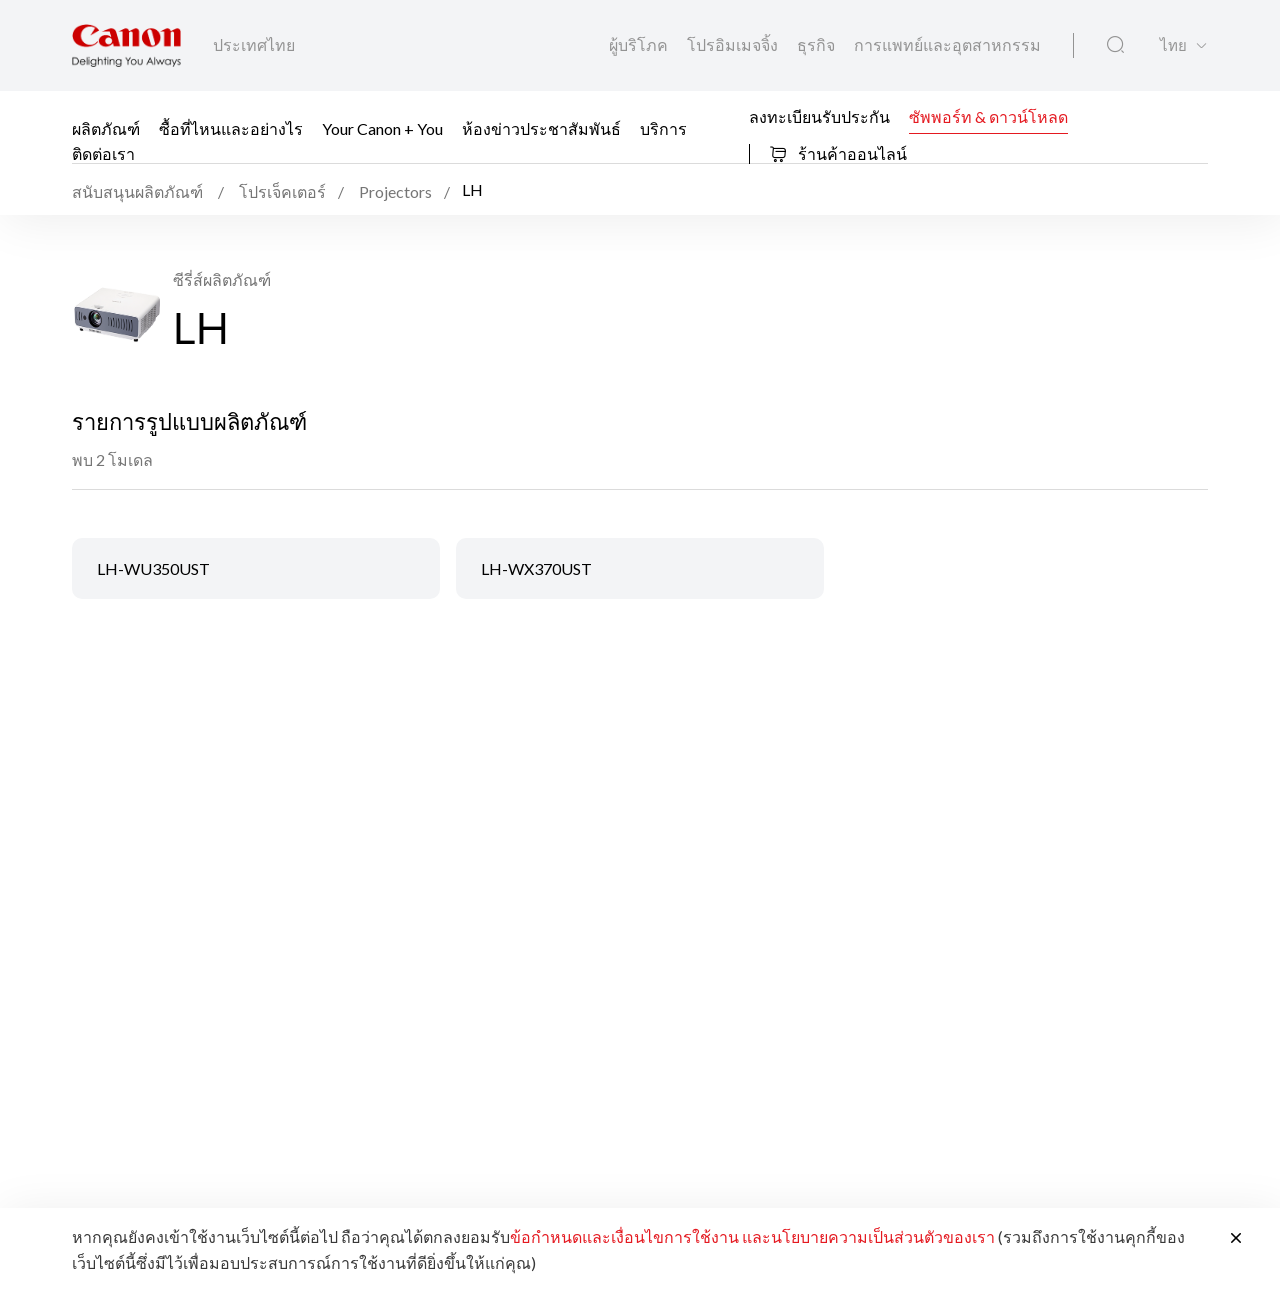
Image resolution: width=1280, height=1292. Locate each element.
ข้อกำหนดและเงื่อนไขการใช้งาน (624, 1236)
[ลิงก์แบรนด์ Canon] (126, 45)
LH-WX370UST (536, 568)
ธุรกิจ (817, 44)
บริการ (663, 128)
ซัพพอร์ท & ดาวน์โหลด (988, 115)
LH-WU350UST (153, 568)
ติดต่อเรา (103, 153)
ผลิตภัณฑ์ (106, 128)
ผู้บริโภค (640, 44)
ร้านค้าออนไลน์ (838, 153)
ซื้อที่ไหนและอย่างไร (231, 128)
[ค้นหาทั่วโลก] (1115, 45)
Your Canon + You (382, 128)
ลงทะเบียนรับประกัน (819, 115)
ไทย (1173, 45)
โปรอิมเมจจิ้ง (734, 44)
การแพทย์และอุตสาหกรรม (947, 44)
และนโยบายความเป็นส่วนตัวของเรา (868, 1236)
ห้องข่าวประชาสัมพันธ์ (541, 128)
